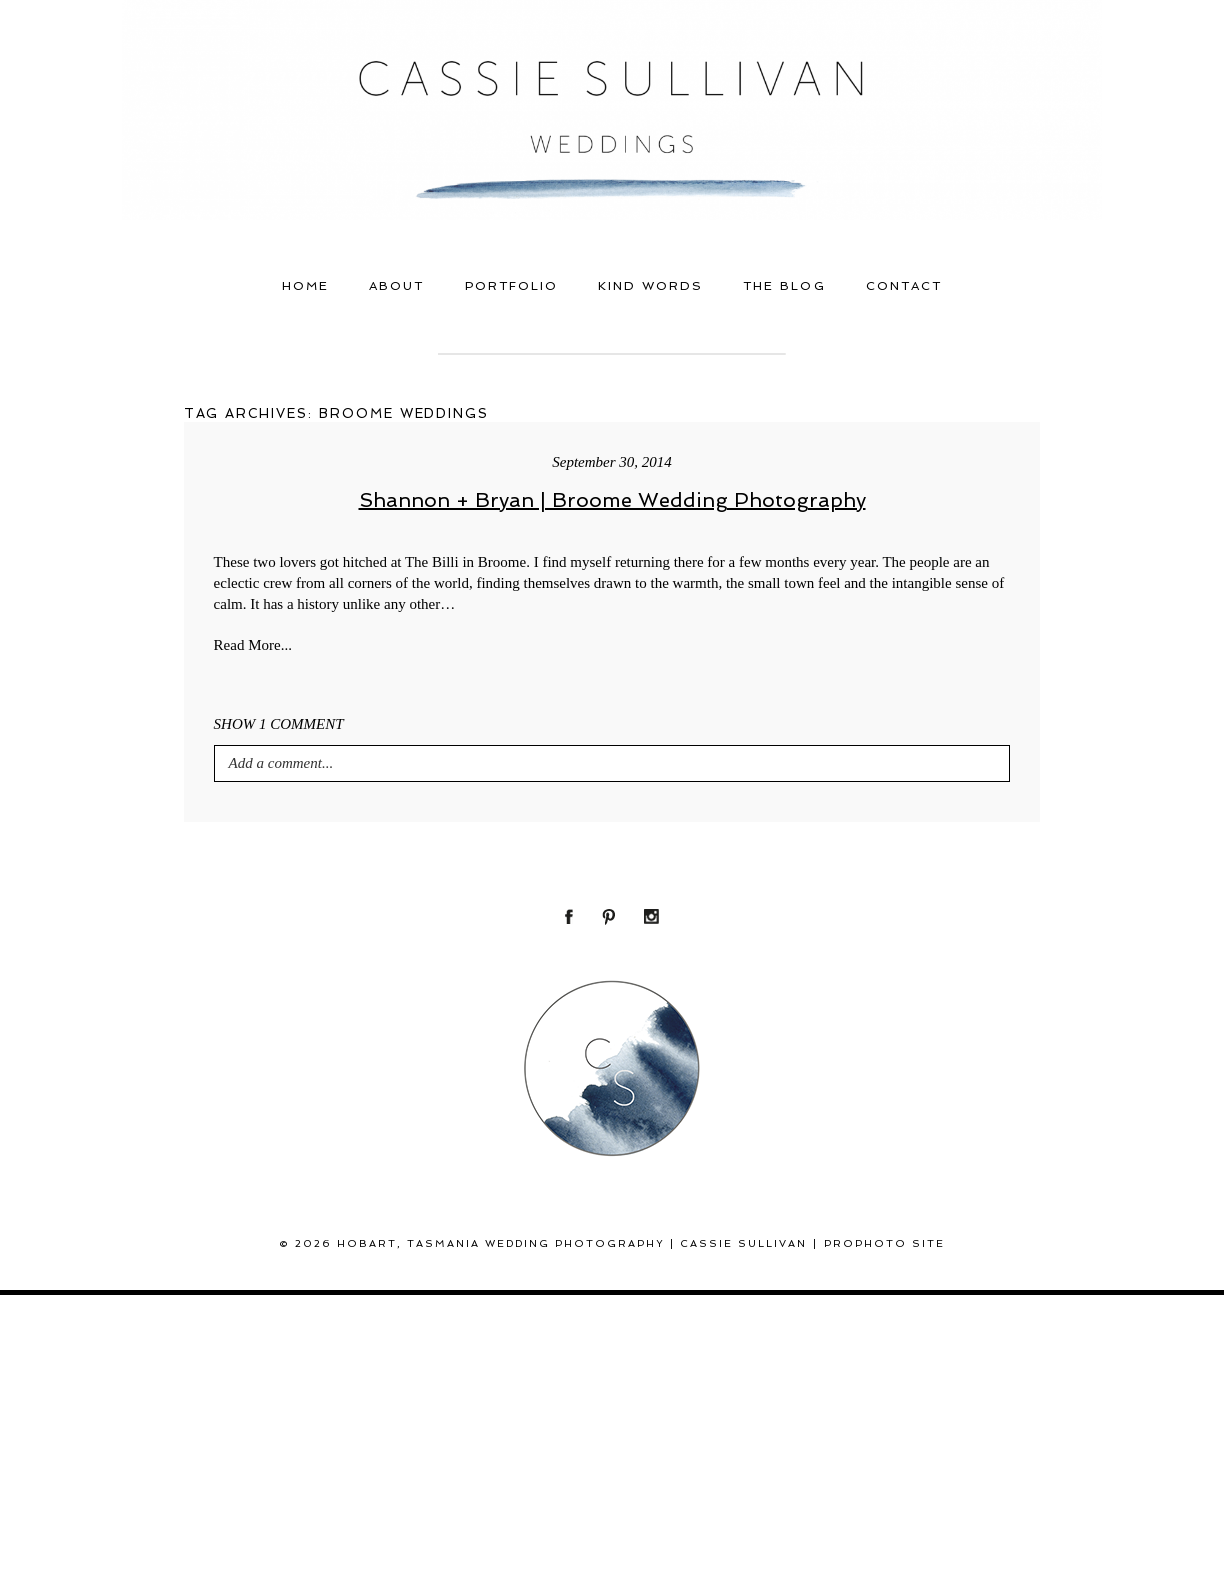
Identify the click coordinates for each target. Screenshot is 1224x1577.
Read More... (253, 645)
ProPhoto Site (884, 1243)
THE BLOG (784, 286)
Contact (904, 286)
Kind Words (650, 286)
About (396, 286)
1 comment (279, 724)
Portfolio (511, 286)
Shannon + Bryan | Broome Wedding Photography (612, 500)
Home (305, 286)
